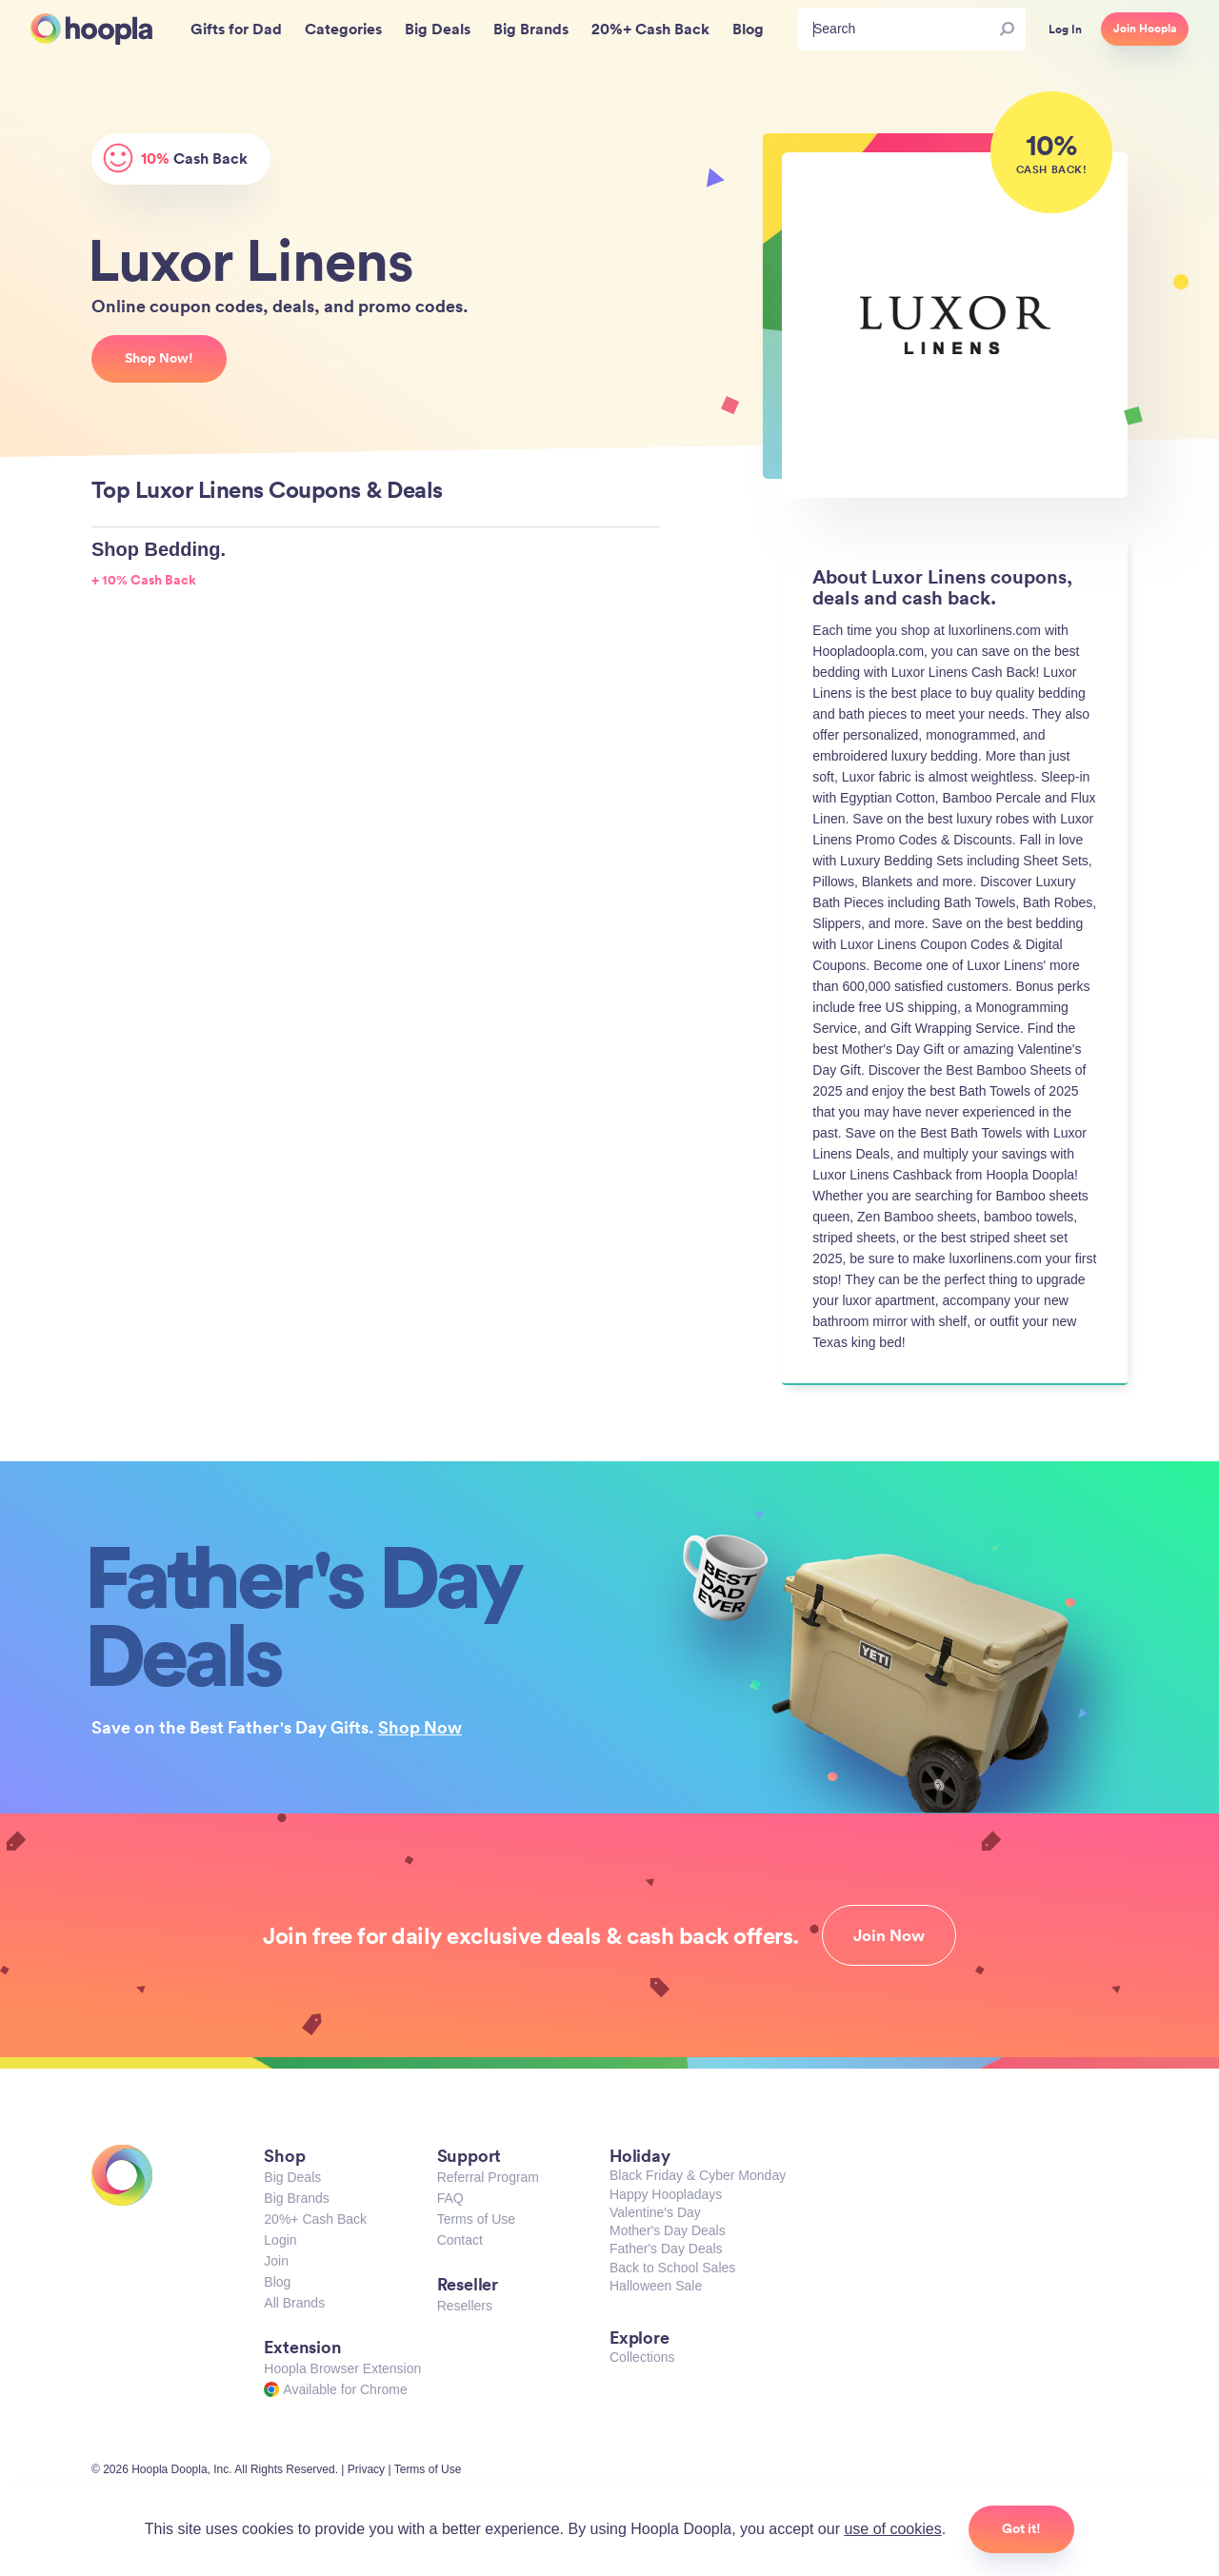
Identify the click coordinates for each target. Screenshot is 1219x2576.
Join (276, 2261)
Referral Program (488, 2177)
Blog (277, 2281)
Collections (642, 2357)
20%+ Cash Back (315, 2219)
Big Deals (292, 2177)
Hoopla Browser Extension (342, 2368)
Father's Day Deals (666, 2248)
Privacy (366, 2469)
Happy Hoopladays (666, 2194)
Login (280, 2240)
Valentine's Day (655, 2212)
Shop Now (420, 1726)
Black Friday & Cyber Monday (698, 2175)
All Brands (294, 2302)
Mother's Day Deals (668, 2230)
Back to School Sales (672, 2267)
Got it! (1021, 2528)
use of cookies (892, 2529)
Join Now (889, 1935)
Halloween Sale (656, 2285)
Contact (460, 2240)
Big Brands (296, 2198)
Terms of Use (476, 2219)
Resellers (464, 2305)
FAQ (450, 2198)
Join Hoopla (1144, 28)
